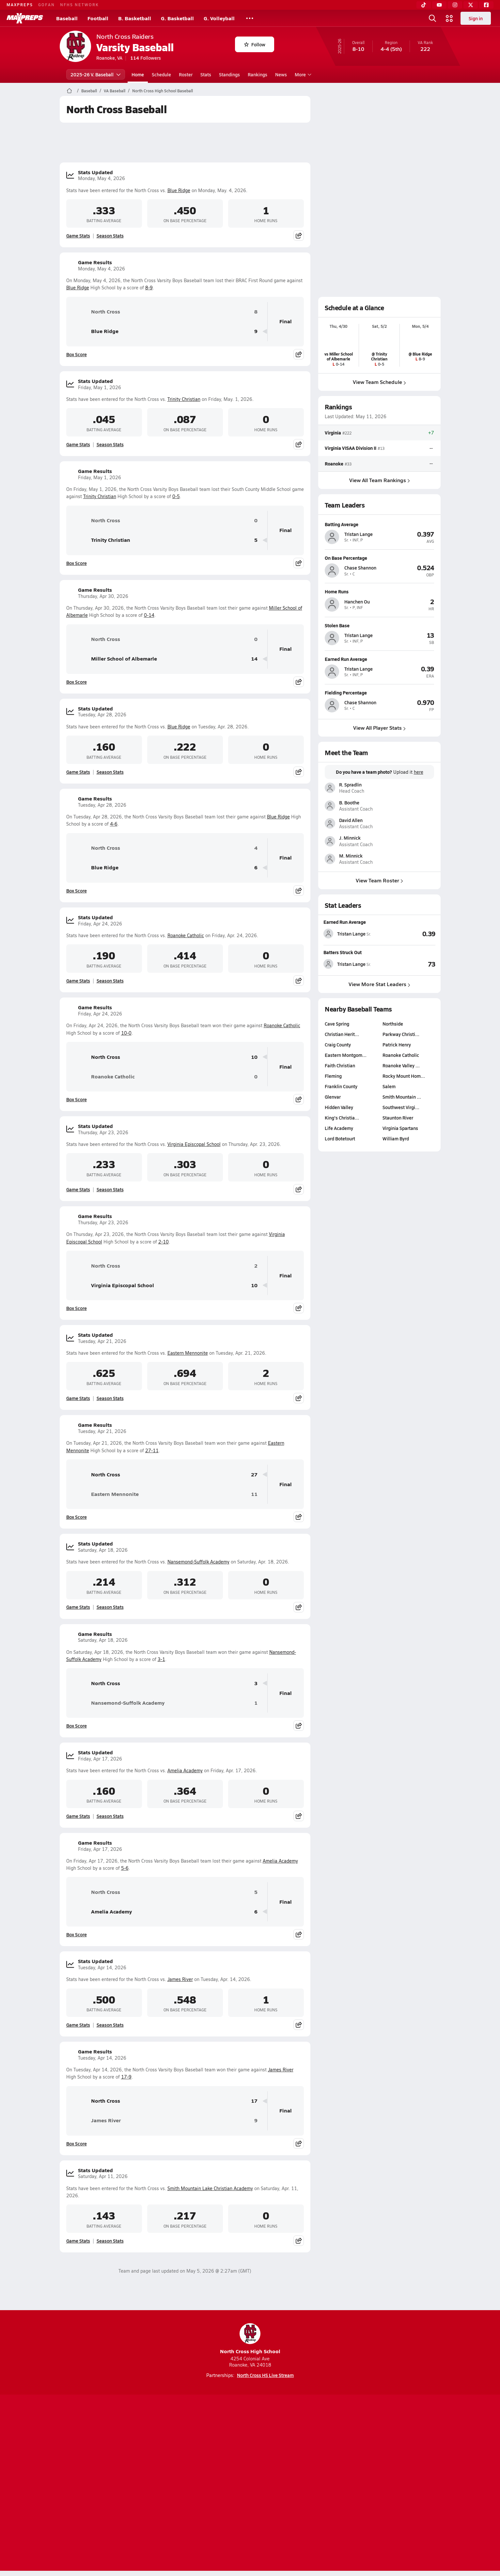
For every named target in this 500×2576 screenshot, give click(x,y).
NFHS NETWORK (79, 4)
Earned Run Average (344, 922)
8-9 (149, 287)
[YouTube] (439, 4)
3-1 (161, 1659)
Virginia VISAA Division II (350, 448)
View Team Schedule (379, 382)
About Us (107, 2484)
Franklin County (341, 1086)
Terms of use (248, 2484)
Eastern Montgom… (346, 1055)
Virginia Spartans (400, 1128)
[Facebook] (486, 4)
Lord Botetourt (340, 1138)
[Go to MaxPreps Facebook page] (297, 2457)
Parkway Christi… (400, 1034)
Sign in (476, 18)
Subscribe (173, 2484)
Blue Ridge (178, 190)
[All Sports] (249, 18)
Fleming (333, 1076)
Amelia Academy (185, 1770)
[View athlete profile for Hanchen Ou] (379, 591)
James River (180, 1979)
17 (254, 2100)
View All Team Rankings (379, 480)
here (418, 772)
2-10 (163, 1242)
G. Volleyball (219, 18)
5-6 (125, 1868)
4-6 (113, 824)
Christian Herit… (342, 1034)
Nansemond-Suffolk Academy (198, 1562)
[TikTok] (423, 4)
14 (254, 658)
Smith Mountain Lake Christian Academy (210, 2188)
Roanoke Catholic (185, 935)
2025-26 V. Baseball (95, 74)
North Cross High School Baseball (162, 90)
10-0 (126, 1033)
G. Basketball (177, 18)
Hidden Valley (339, 1107)
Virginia (333, 432)
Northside (392, 1023)
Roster (186, 74)
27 (254, 1474)
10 (254, 1057)
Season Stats (110, 235)
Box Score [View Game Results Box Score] (76, 354)
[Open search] (432, 18)
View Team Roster (379, 880)
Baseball (67, 18)
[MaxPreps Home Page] (69, 90)
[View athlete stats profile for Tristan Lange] (351, 933)
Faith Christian (340, 1065)
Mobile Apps (139, 2484)
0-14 (149, 615)
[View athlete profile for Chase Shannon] (379, 558)
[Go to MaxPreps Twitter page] (273, 2457)
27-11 (152, 1450)
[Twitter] (470, 4)
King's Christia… (342, 1117)
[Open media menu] (449, 18)
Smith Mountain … (401, 1096)
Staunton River (397, 1117)
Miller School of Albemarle (114, 659)
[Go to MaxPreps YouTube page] (226, 2457)
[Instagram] (455, 4)
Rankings (257, 74)
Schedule (161, 74)
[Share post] (298, 235)
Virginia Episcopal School (194, 1144)
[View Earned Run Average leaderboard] (407, 933)
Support (390, 2484)
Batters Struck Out (342, 952)
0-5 (176, 496)
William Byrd (395, 1138)
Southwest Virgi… (400, 1107)
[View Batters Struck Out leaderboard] (407, 964)
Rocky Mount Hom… (403, 1076)
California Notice (292, 2484)
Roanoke (334, 463)
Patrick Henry (396, 1044)
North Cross (95, 312)
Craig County (338, 1044)
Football (97, 18)
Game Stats (78, 235)
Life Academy (339, 1128)
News (281, 74)
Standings (229, 74)
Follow (254, 44)
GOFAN (46, 4)
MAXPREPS (20, 4)
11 (254, 1494)
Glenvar (333, 1096)
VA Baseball (114, 90)
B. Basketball (134, 18)
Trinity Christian (183, 399)
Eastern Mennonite (187, 1353)
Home (138, 74)
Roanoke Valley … (400, 1065)
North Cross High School (250, 2339)
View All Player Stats (379, 727)
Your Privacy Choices (345, 2484)
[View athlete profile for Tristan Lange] (379, 524)
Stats (205, 74)
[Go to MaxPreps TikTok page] (203, 2457)
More (302, 74)
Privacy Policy (209, 2484)
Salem (388, 1086)
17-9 (126, 2077)
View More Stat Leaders (379, 984)
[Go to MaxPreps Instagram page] (250, 2457)
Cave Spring (337, 1023)
